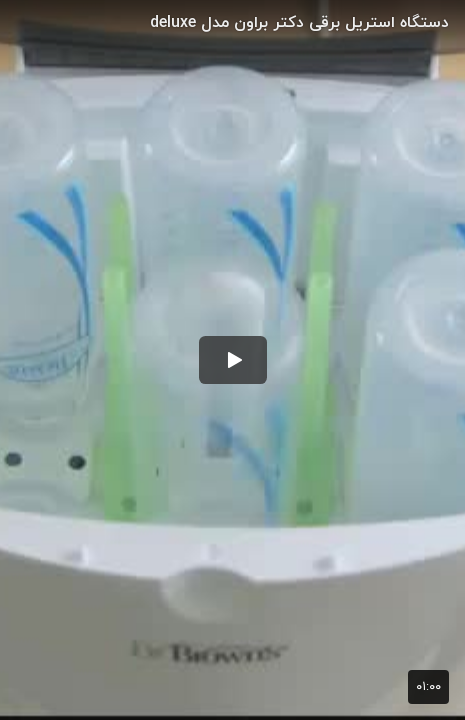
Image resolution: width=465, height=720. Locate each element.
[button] (233, 360)
